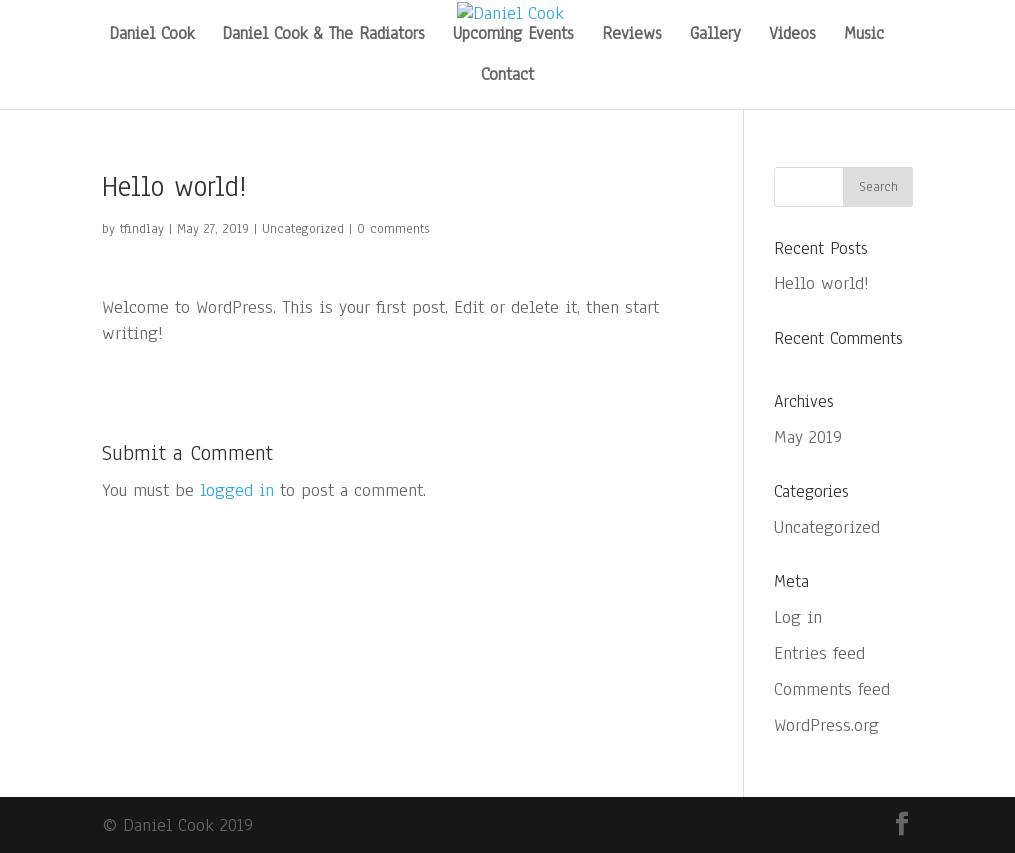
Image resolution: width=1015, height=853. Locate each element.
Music (864, 36)
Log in (798, 617)
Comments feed (832, 689)
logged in (237, 490)
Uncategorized (303, 229)
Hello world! (821, 283)
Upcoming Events (513, 36)
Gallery (715, 36)
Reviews (632, 36)
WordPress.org (826, 725)
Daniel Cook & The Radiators (323, 36)
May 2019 (808, 437)
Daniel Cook (151, 36)
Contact (507, 77)
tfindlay (142, 229)
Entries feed (819, 653)
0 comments (393, 229)
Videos (792, 36)
